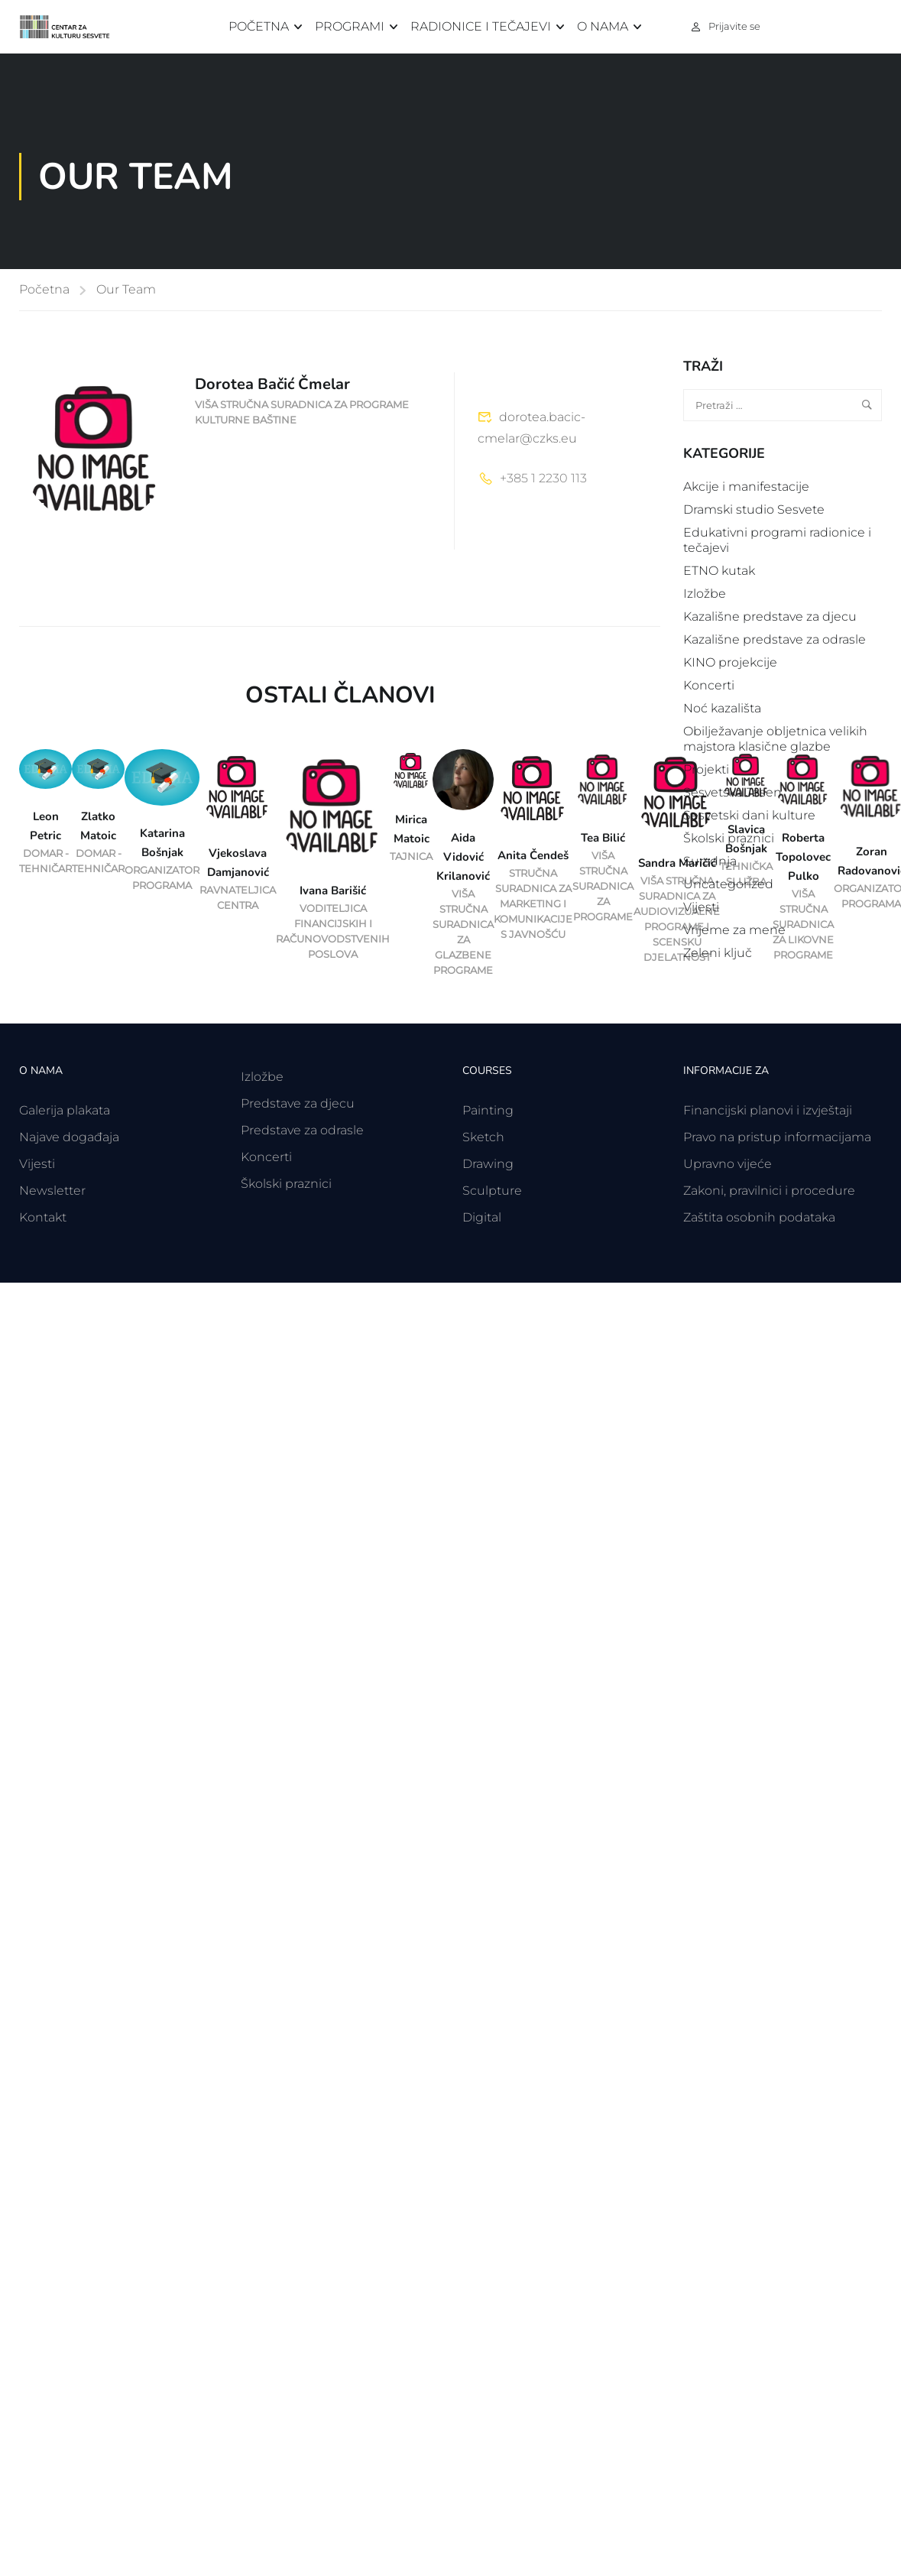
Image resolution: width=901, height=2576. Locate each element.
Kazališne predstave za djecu (770, 616)
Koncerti (708, 685)
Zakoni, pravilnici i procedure (769, 1190)
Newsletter (52, 1190)
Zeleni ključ (717, 953)
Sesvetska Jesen (732, 792)
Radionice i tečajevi (480, 26)
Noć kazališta (722, 708)
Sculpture (492, 1190)
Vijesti (701, 907)
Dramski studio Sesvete (754, 509)
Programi (349, 26)
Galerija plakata (64, 1110)
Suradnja (710, 861)
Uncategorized (728, 884)
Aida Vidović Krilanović (463, 857)
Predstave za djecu (298, 1103)
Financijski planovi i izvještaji (767, 1110)
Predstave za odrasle (302, 1130)
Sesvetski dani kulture (749, 815)
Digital (481, 1217)
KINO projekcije (730, 662)
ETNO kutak (719, 570)
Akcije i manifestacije (746, 486)
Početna (258, 26)
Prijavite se (734, 26)
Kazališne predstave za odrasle (774, 639)
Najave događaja (69, 1137)
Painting (488, 1110)
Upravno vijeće (727, 1164)
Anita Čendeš (533, 855)
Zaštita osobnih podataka (759, 1217)
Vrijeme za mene (734, 930)
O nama (602, 26)
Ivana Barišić (333, 890)
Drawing (488, 1164)
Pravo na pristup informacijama (777, 1137)
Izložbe (704, 593)
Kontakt (42, 1217)
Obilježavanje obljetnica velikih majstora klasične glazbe (775, 739)
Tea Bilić (603, 837)
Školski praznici (728, 838)
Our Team (126, 289)
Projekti (706, 769)
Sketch (483, 1137)
